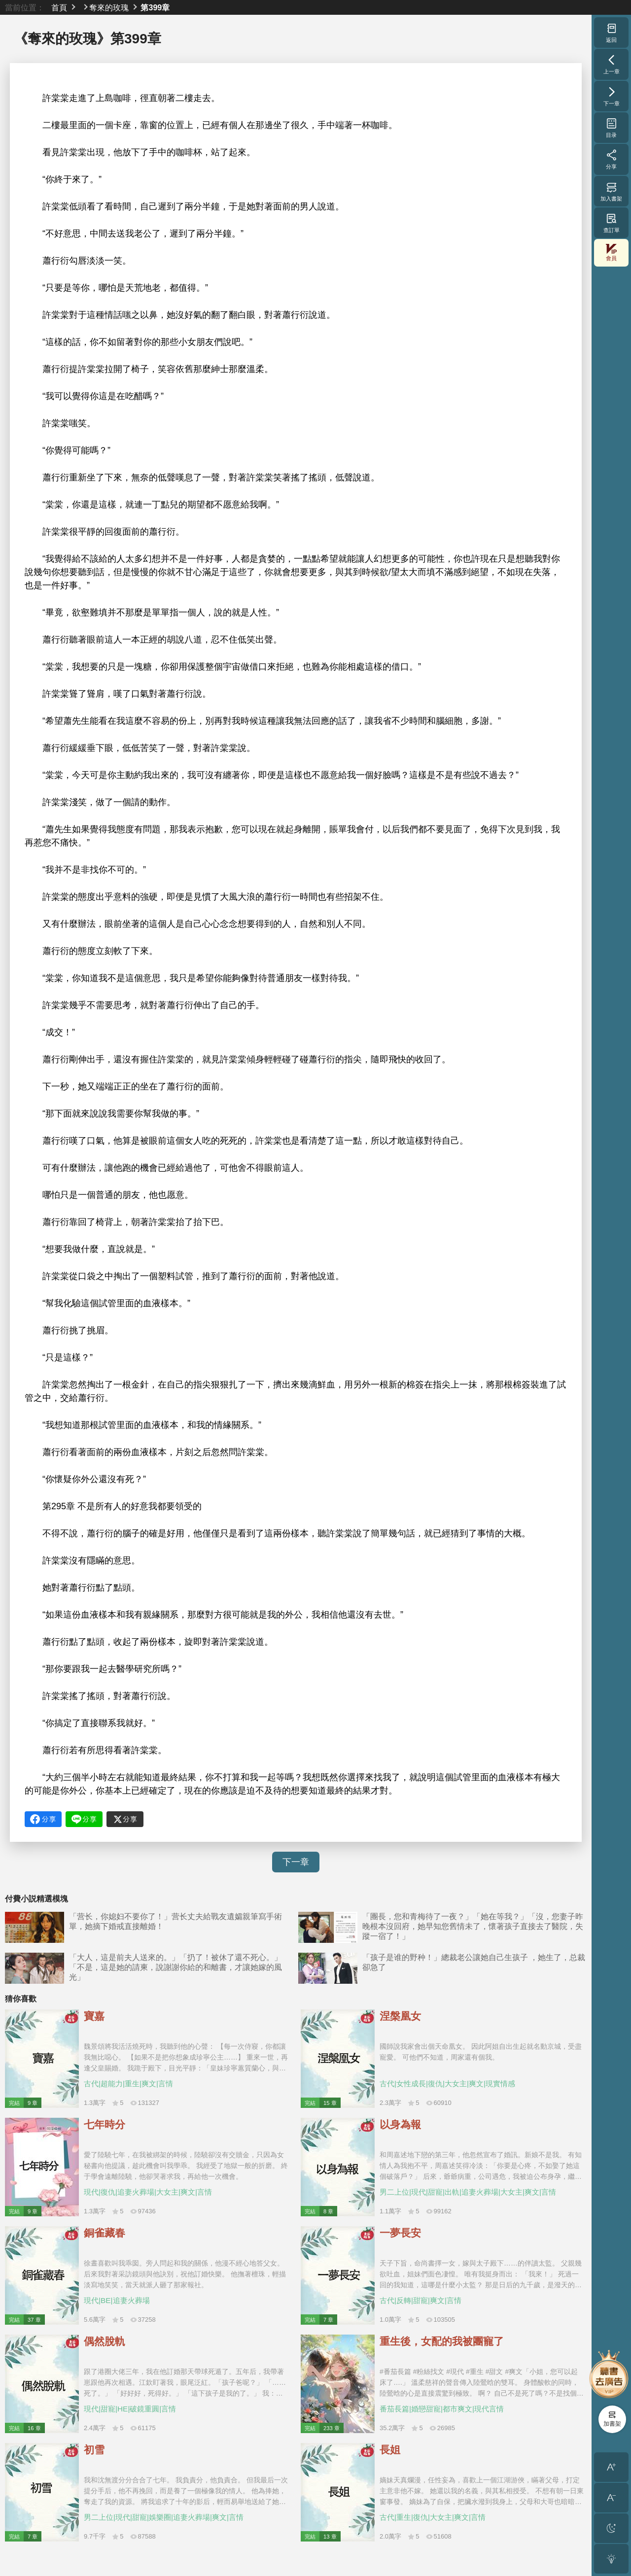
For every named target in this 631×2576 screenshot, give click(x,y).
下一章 (295, 1862)
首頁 (59, 7)
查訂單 (611, 222)
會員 (611, 252)
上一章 (611, 64)
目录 (611, 127)
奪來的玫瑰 (109, 7)
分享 (611, 159)
